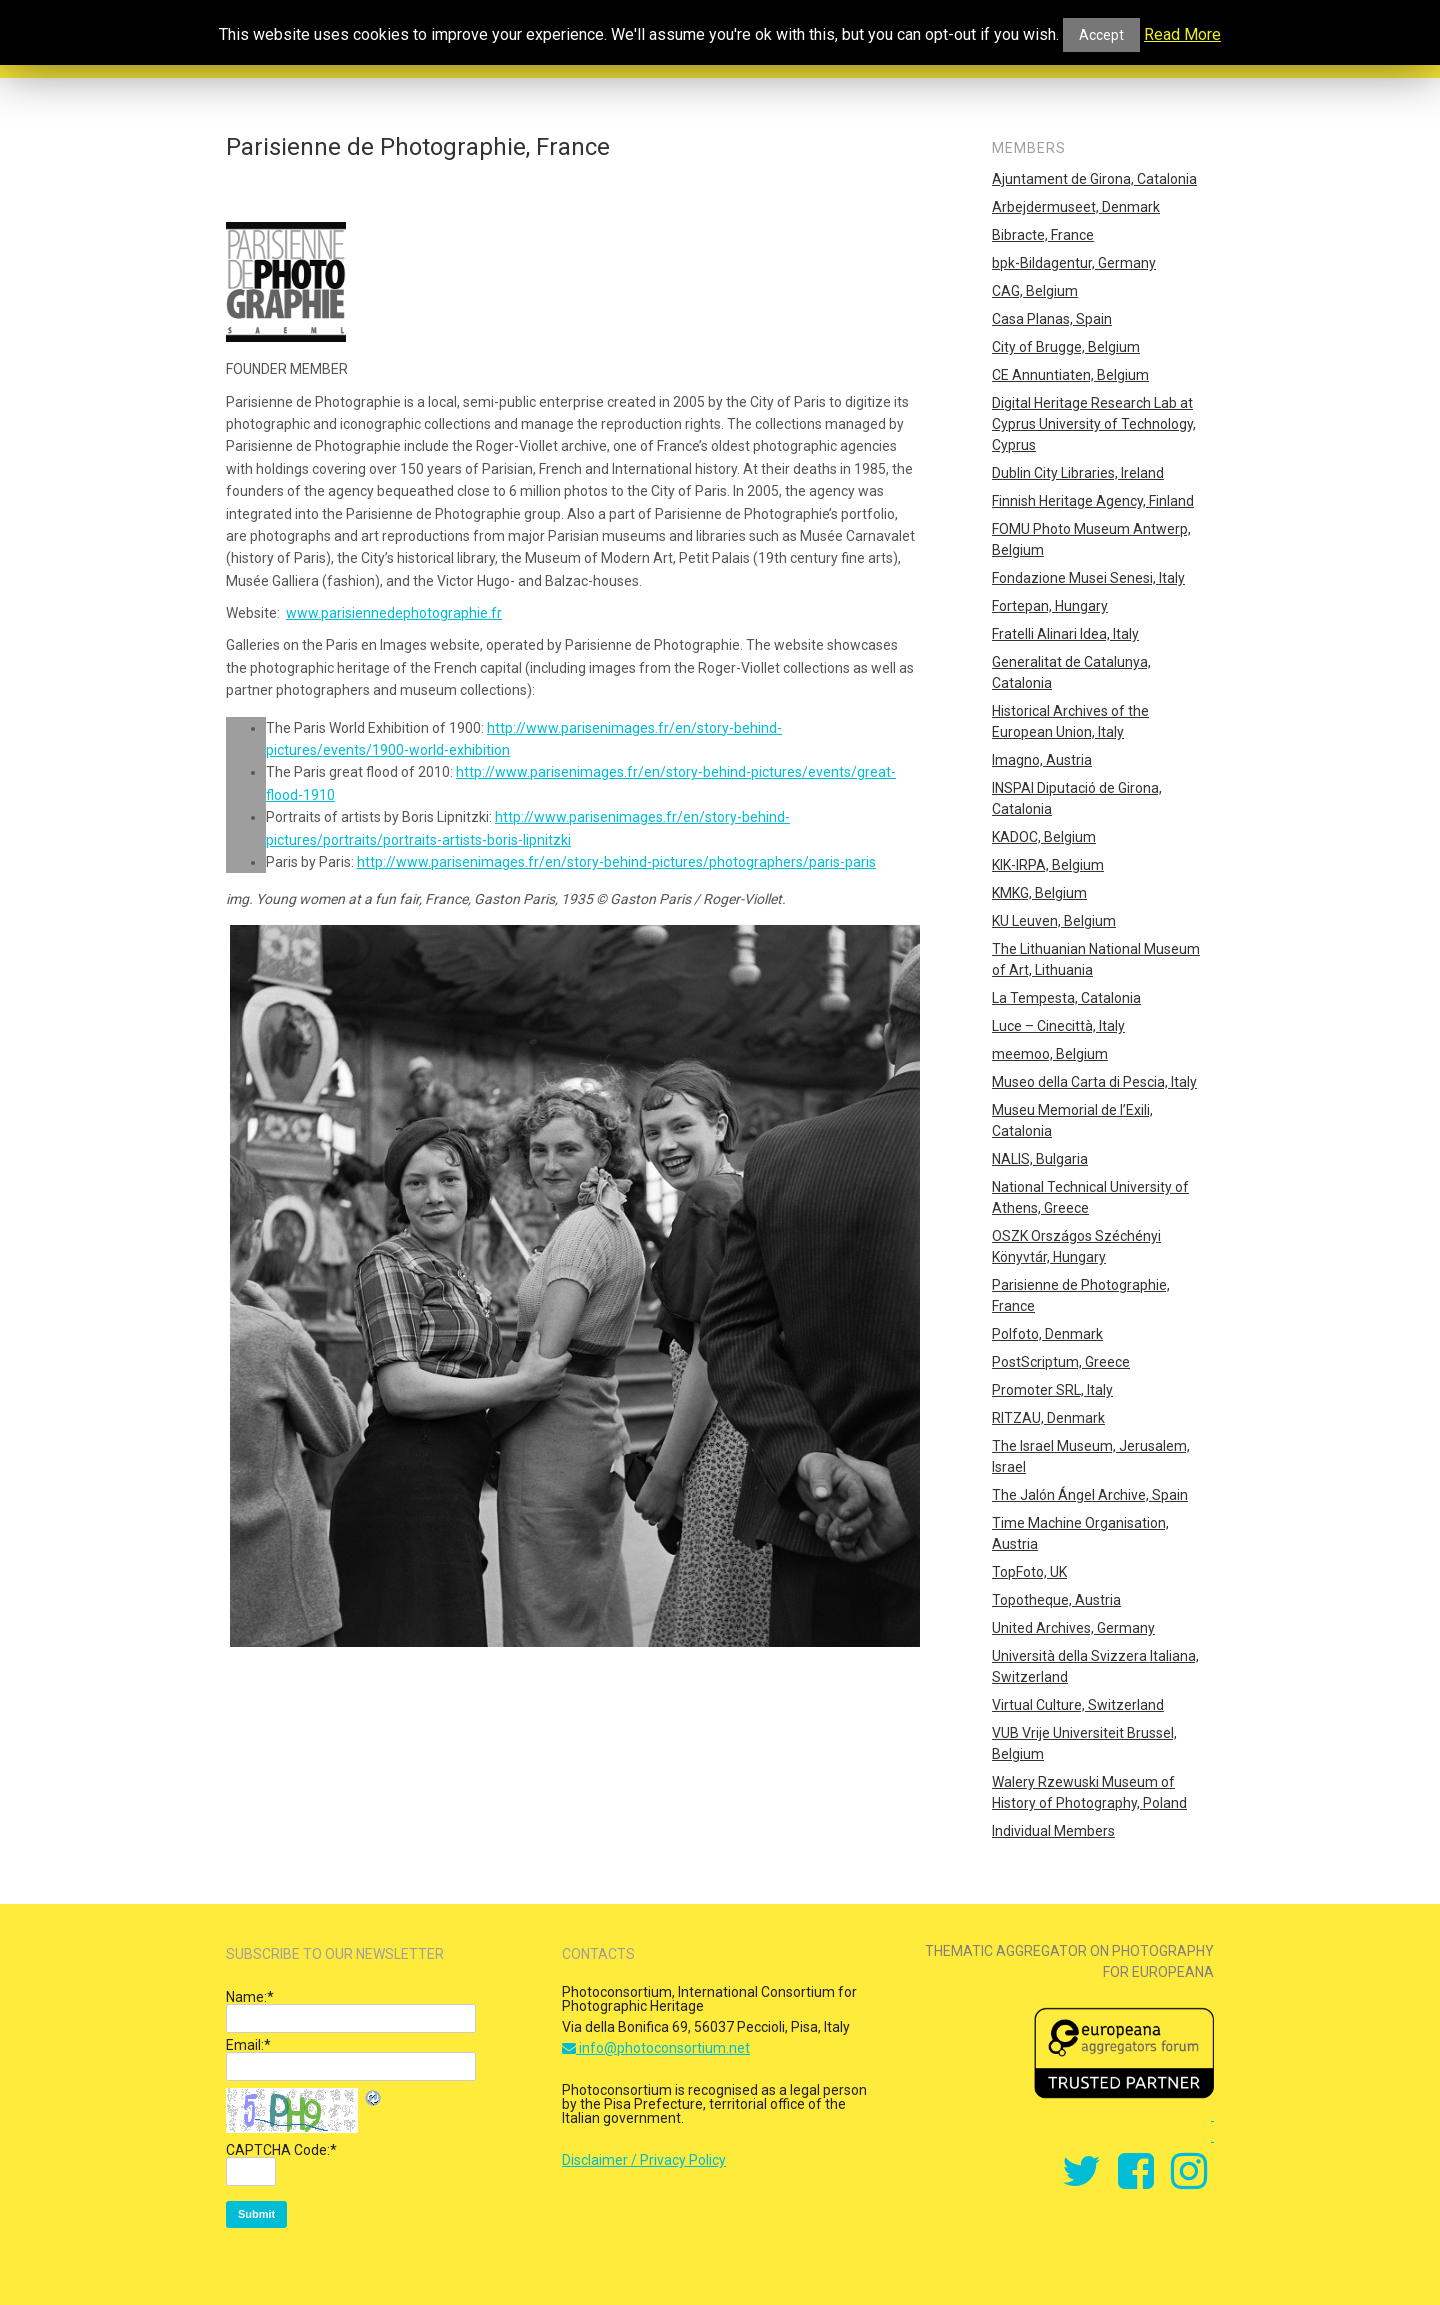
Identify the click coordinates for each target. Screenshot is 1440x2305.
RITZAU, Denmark (1048, 1418)
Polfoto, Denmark (1047, 1334)
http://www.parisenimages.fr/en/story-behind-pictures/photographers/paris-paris (616, 862)
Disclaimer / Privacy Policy (644, 2160)
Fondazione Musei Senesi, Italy (1088, 578)
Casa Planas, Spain (1052, 319)
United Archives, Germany (1073, 1628)
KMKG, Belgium (1039, 893)
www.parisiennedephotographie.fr (394, 613)
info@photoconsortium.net (656, 2048)
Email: (248, 2045)
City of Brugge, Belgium (1066, 347)
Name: (250, 1997)
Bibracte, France (1043, 235)
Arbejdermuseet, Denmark (1076, 207)
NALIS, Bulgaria (1040, 1159)
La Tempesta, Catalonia (1066, 998)
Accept (1101, 35)
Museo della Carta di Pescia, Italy (1094, 1082)
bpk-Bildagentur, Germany (1074, 263)
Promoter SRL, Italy (1052, 1390)
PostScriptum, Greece (1061, 1362)
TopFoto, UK (1029, 1572)
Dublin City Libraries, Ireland (1078, 473)
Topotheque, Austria (1056, 1600)
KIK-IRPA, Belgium (1048, 865)
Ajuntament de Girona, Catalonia (1094, 179)
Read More (1182, 35)
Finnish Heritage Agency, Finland (1093, 501)
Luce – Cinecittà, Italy (1058, 1026)
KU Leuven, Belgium (1054, 921)
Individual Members (1053, 1831)
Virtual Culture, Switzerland (1078, 1705)
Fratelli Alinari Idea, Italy (1065, 634)
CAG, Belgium (1035, 291)
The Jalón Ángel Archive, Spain (1090, 1495)
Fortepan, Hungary (1050, 606)
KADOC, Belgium (1044, 837)
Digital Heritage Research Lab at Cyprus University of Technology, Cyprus (1094, 424)
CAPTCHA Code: (281, 2150)
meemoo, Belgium (1050, 1054)
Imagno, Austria (1042, 760)
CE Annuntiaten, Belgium (1070, 375)
